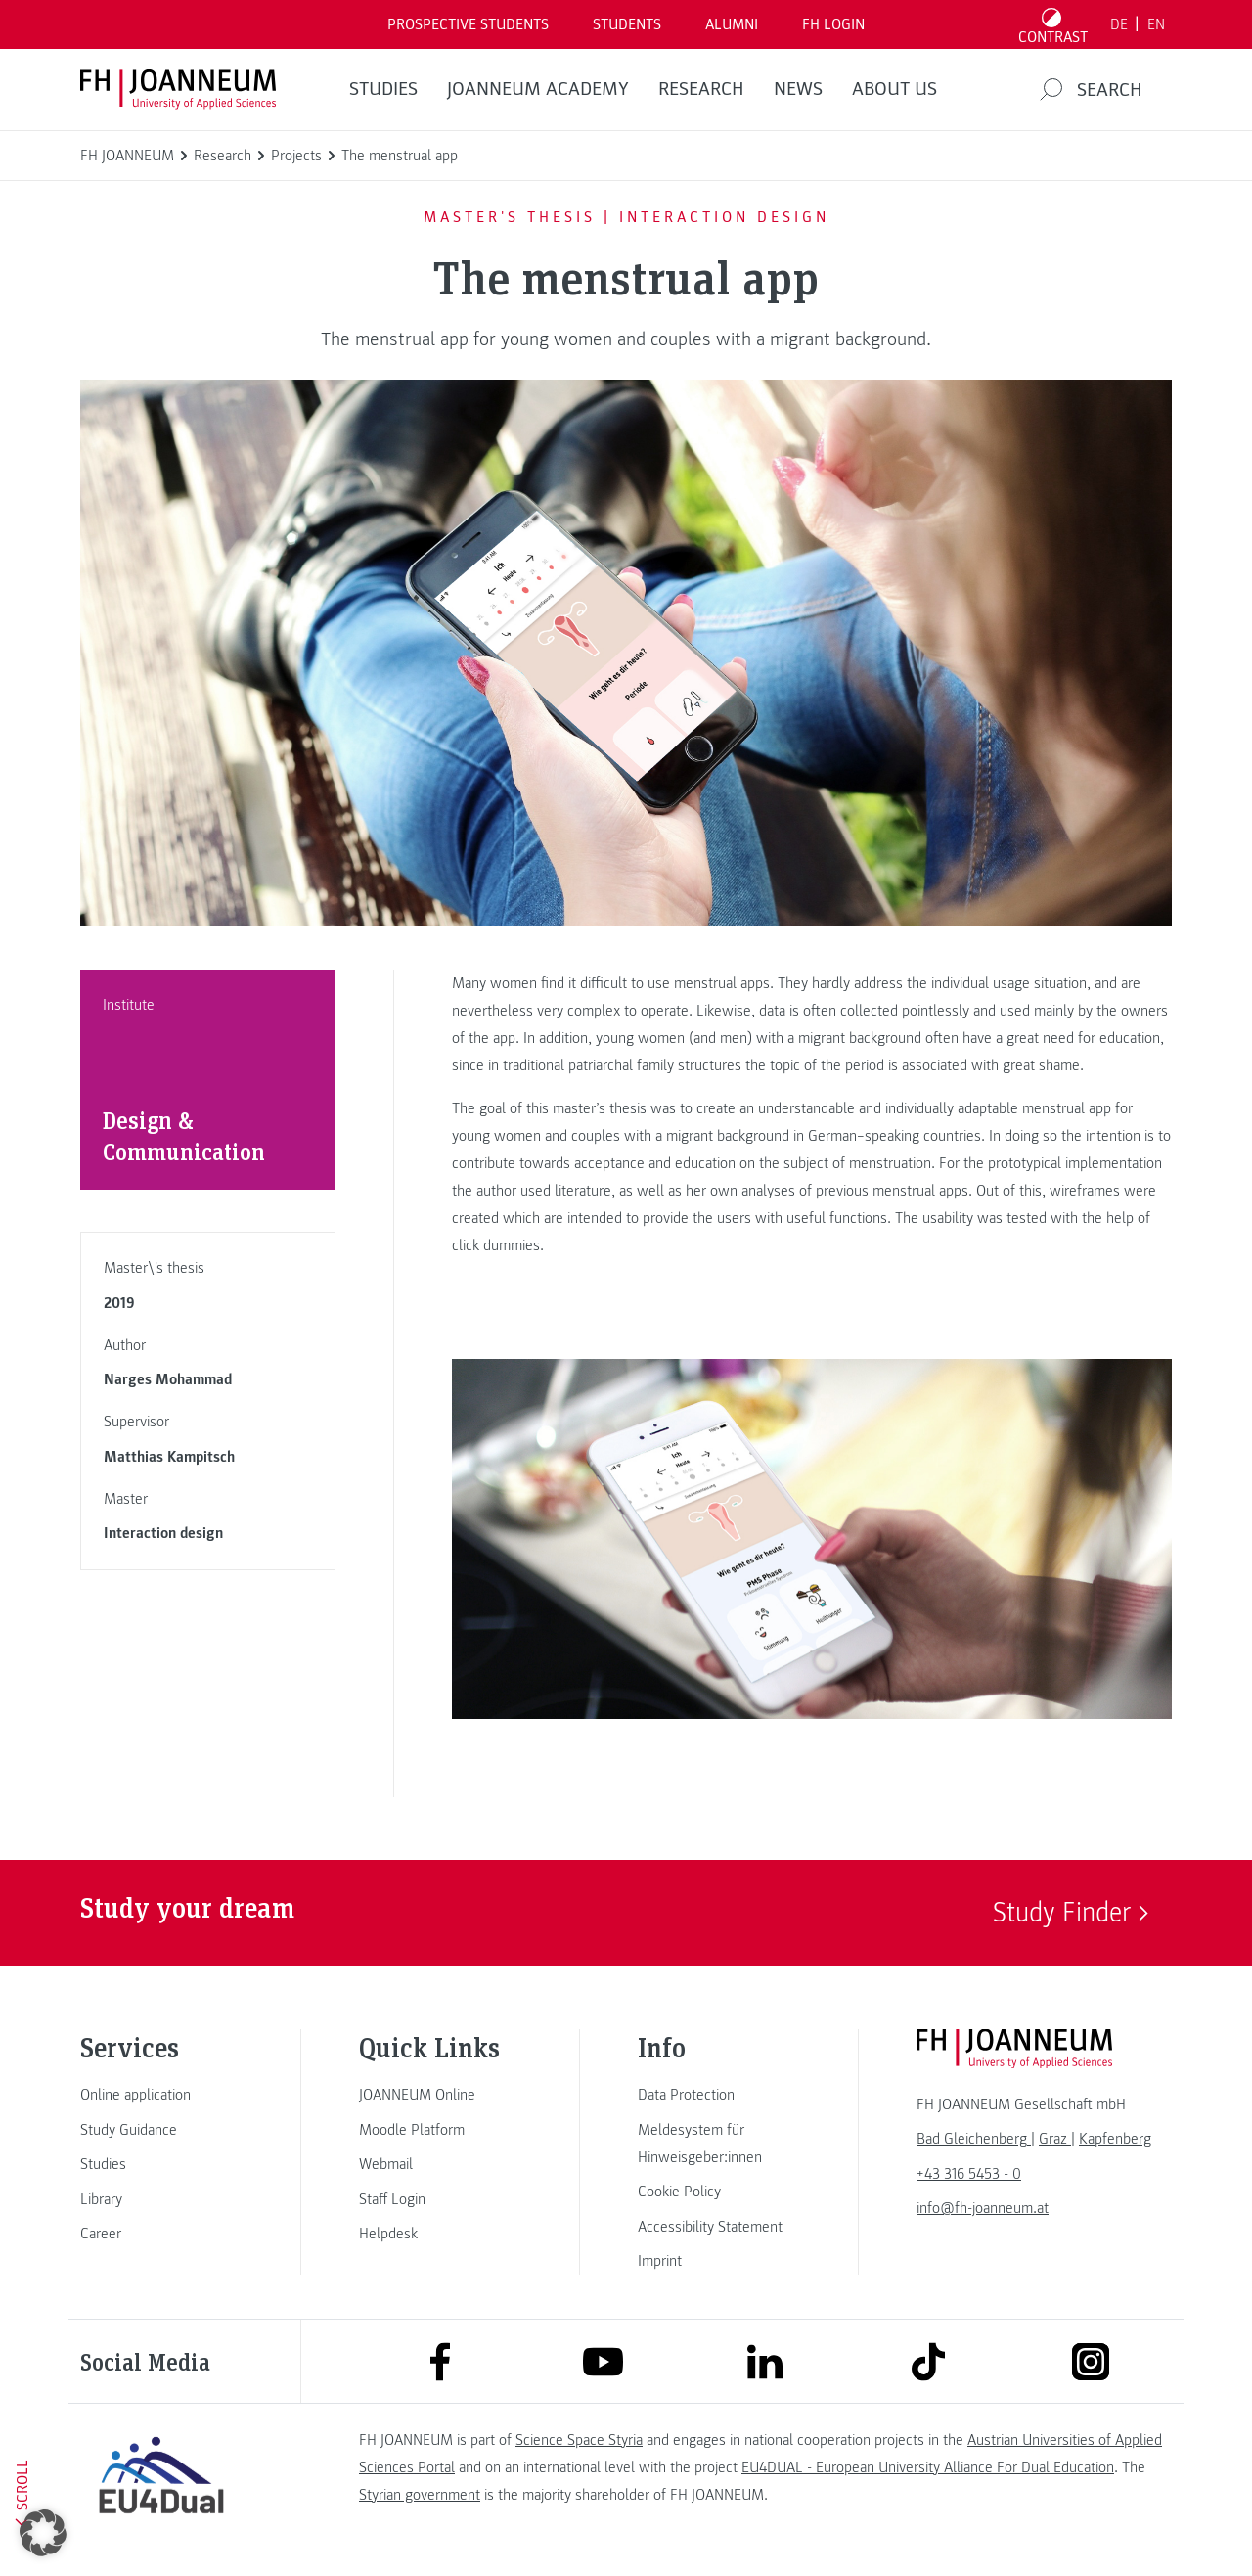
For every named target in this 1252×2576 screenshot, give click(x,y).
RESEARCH (701, 89)
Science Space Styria (579, 2440)
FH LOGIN (833, 24)
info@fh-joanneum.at (983, 2208)
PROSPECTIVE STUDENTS (468, 24)
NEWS (798, 89)
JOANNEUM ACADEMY (538, 89)
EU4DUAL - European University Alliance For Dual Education (927, 2467)
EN (1156, 24)
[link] (161, 2094)
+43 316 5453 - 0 (969, 2174)
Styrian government (419, 2495)
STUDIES (383, 89)
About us (894, 89)
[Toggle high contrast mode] (1053, 24)
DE (1119, 24)
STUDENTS (627, 24)
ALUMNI (731, 24)
